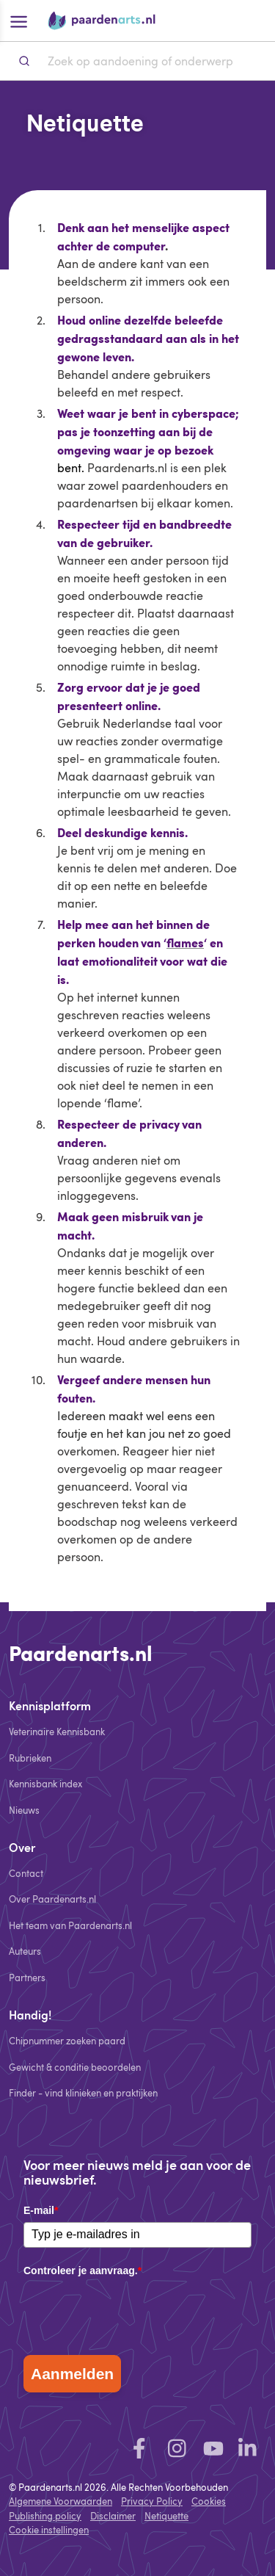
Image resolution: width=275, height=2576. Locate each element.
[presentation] (134, 2311)
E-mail (40, 2210)
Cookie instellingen (49, 2529)
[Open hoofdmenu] (17, 20)
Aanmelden (72, 2373)
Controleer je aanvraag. (82, 2270)
